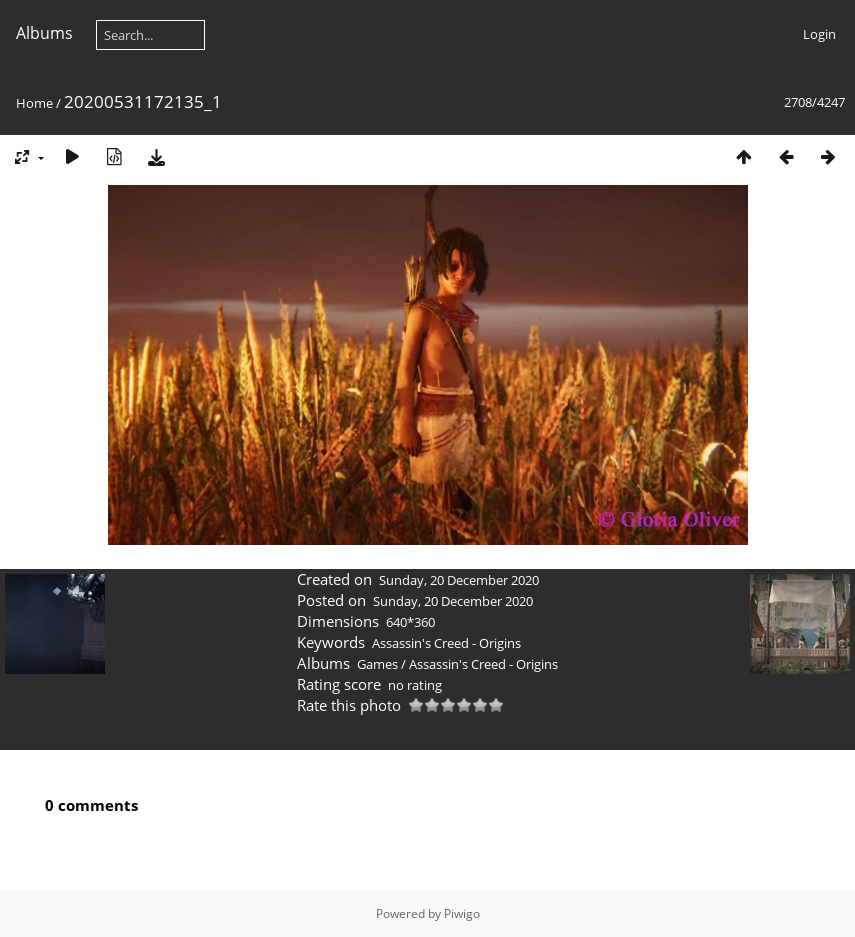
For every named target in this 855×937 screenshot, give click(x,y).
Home (34, 103)
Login (819, 34)
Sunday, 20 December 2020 (459, 580)
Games (377, 664)
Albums (44, 33)
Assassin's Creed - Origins (446, 643)
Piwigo (462, 913)
